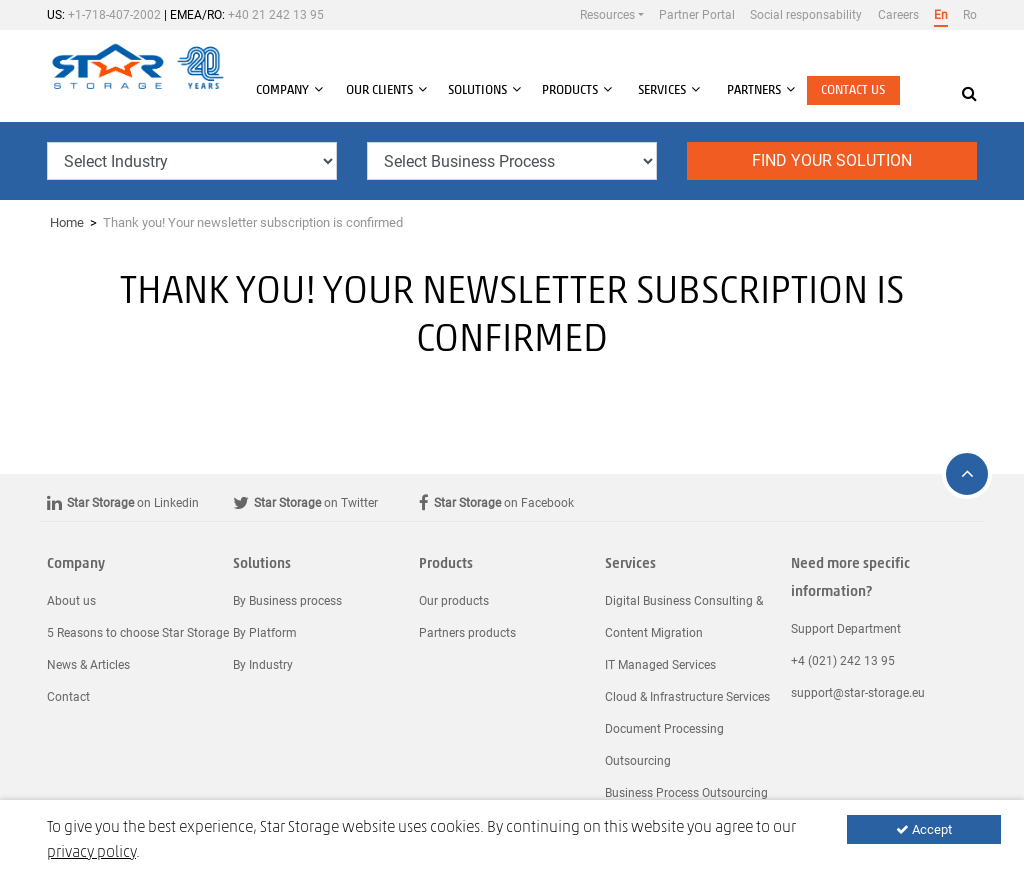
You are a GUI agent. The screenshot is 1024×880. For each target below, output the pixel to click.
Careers (898, 15)
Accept (924, 829)
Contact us (853, 90)
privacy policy (91, 853)
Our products (454, 601)
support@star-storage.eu (858, 693)
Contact (68, 697)
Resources (607, 15)
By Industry (263, 665)
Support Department (846, 629)
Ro (970, 15)
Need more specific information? (850, 578)
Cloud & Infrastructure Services (687, 697)
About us (71, 601)
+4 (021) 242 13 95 (843, 661)
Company (76, 564)
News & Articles (88, 665)
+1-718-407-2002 (114, 15)
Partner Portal (697, 15)
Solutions (262, 564)
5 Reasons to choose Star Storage (138, 633)
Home (67, 222)
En (941, 15)
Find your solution (832, 160)
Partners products (467, 633)
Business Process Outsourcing (686, 793)
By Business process (287, 601)
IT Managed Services (660, 665)
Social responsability (806, 15)
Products (446, 564)
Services (630, 564)
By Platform (265, 633)
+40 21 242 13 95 (276, 15)
